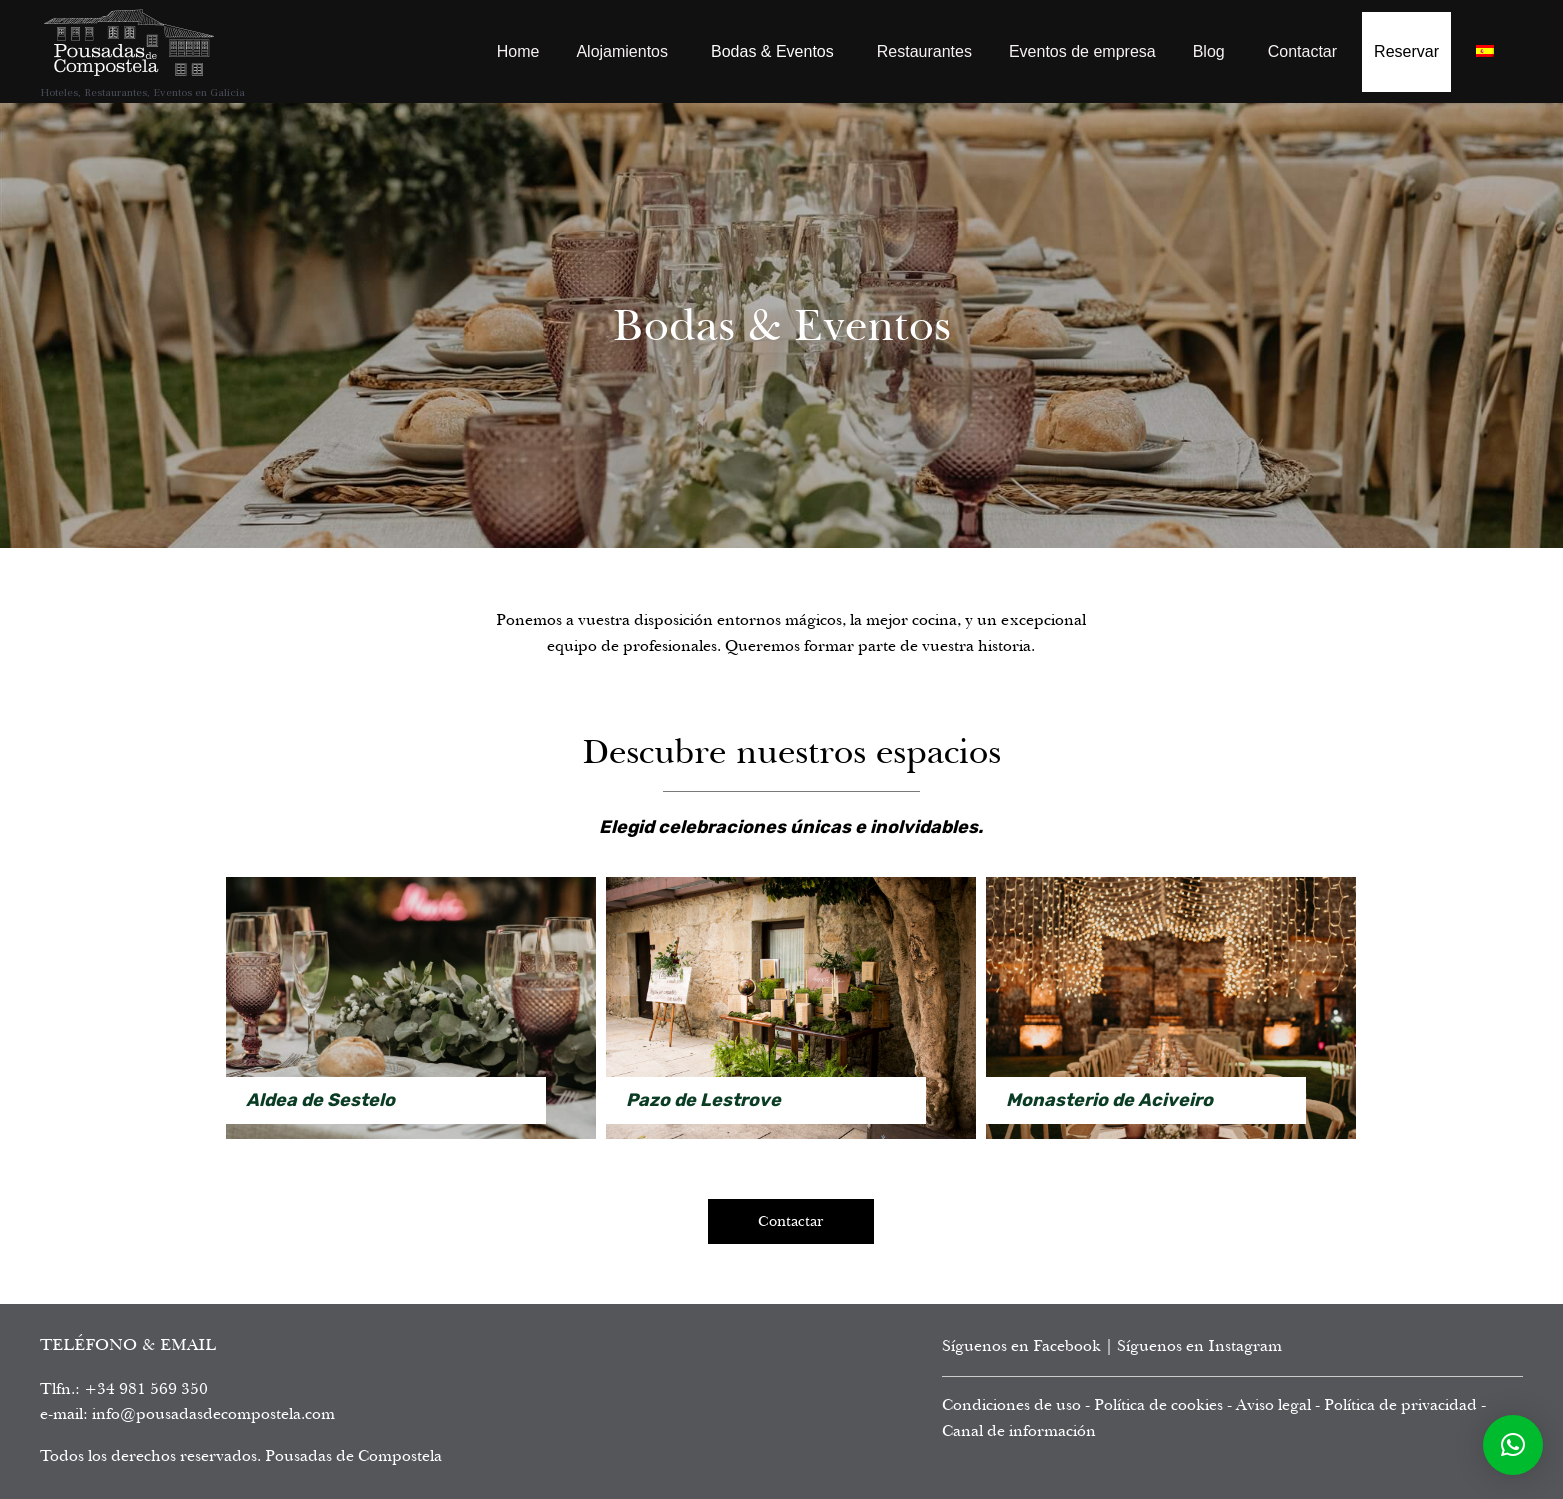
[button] (1513, 1445)
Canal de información (1019, 1431)
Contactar (1302, 51)
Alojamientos (622, 51)
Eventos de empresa (1082, 51)
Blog (1209, 51)
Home (518, 51)
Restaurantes (924, 51)
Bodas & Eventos (772, 51)
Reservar (1406, 51)
